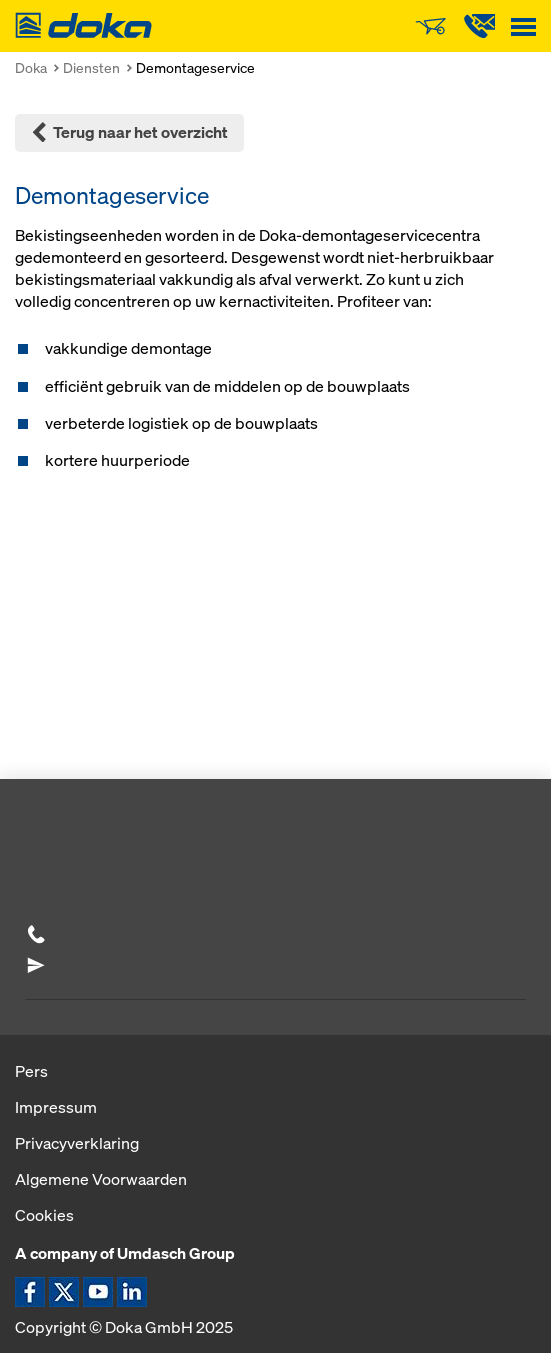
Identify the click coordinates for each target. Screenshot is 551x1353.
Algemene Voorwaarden (101, 1179)
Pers (31, 1071)
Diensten (91, 67)
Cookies (44, 1215)
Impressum (56, 1107)
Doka (31, 67)
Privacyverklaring (77, 1143)
